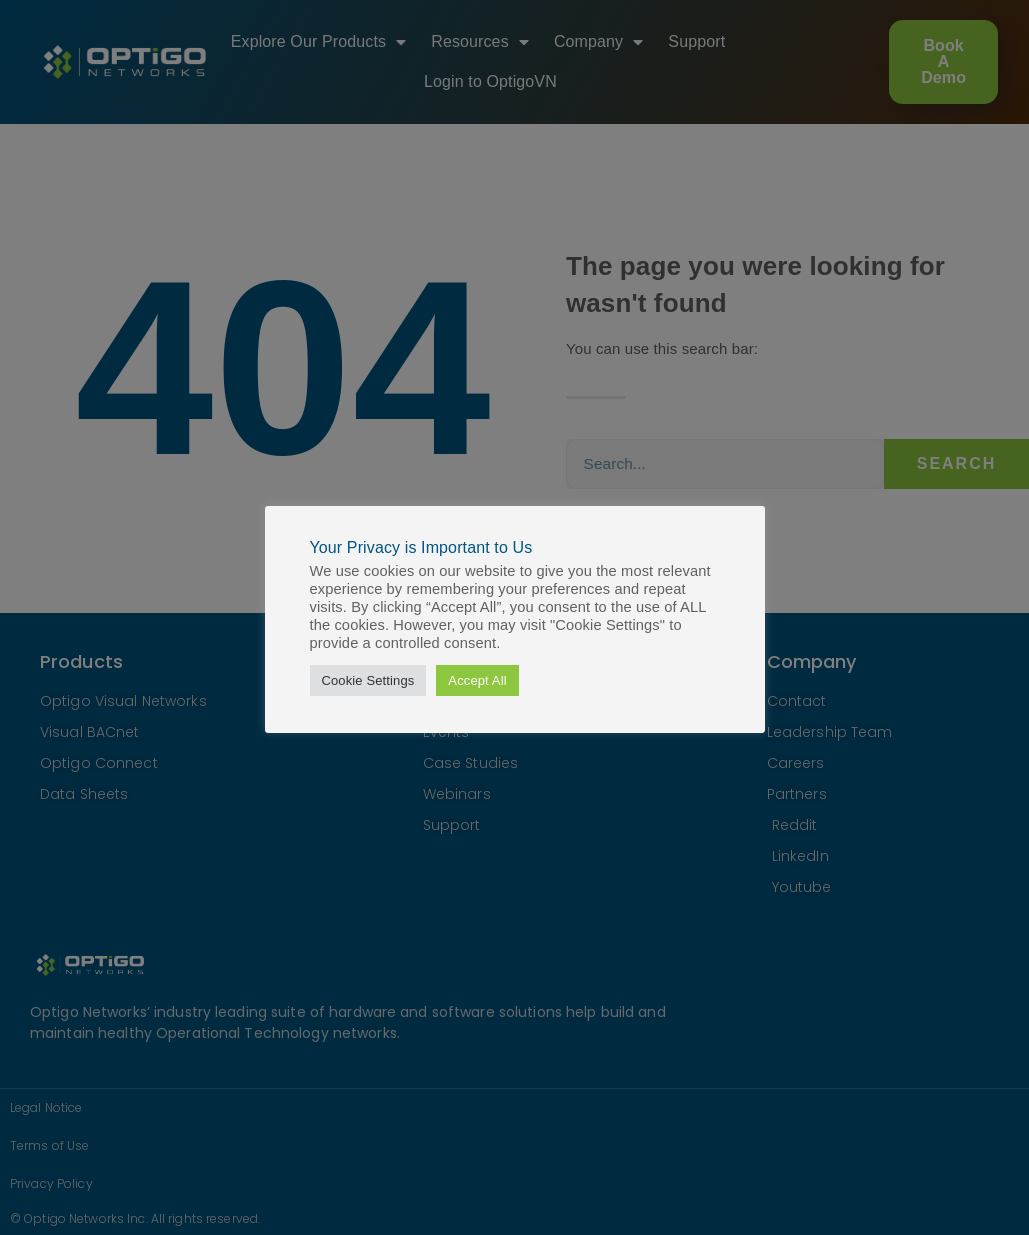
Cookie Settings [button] (368, 680)
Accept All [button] (477, 680)
